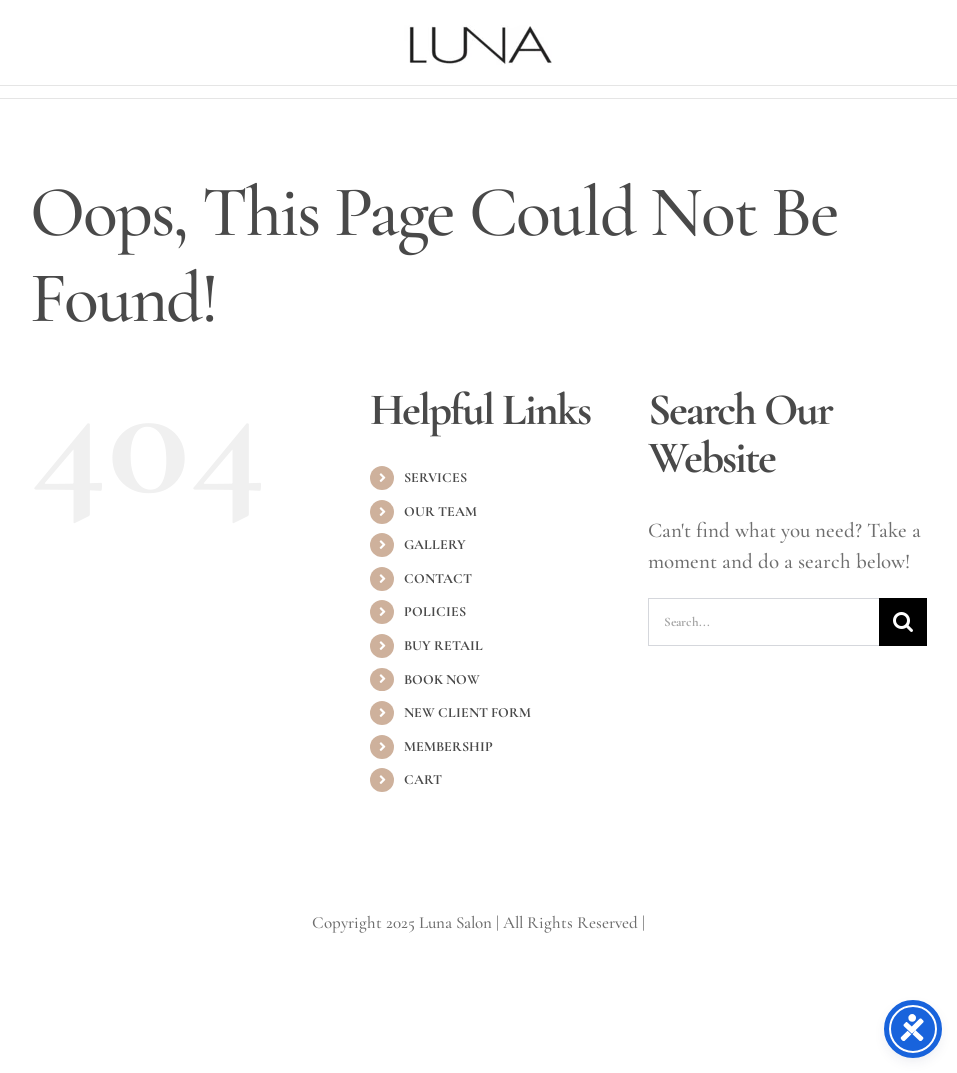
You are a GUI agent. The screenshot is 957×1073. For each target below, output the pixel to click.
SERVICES (435, 477)
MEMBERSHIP (448, 746)
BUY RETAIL (443, 645)
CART (423, 779)
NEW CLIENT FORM (467, 712)
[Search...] (763, 622)
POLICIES (435, 611)
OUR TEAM (440, 511)
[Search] (903, 622)
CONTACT (438, 578)
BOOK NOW (442, 679)
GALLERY (435, 544)
